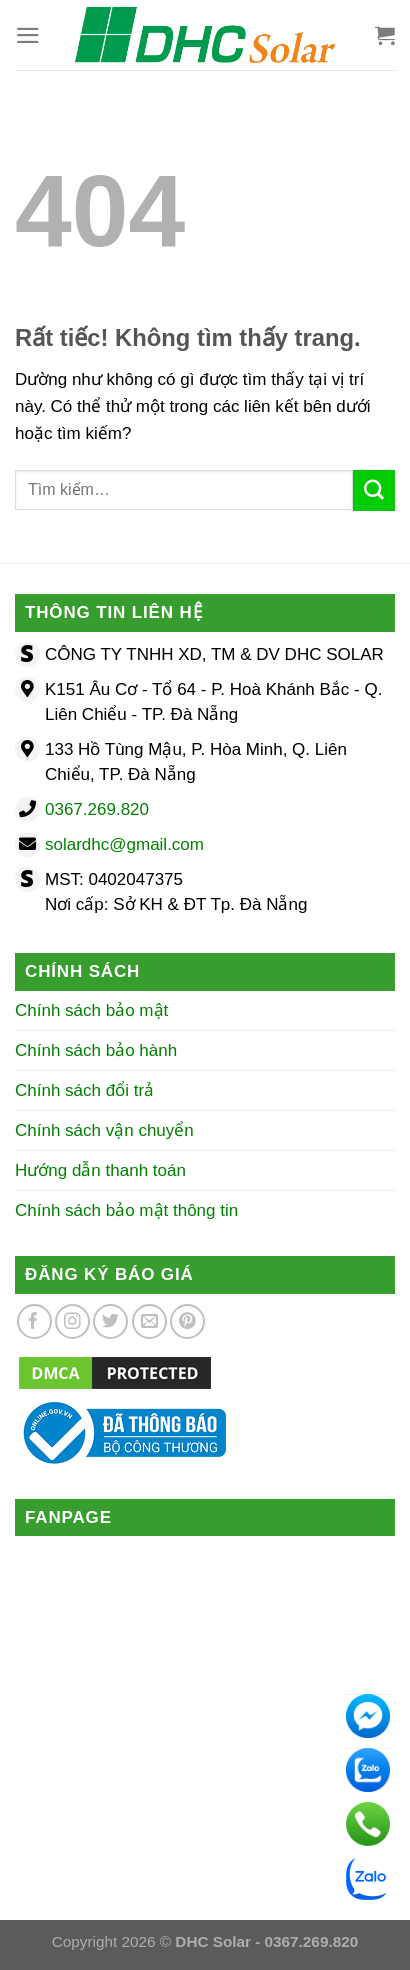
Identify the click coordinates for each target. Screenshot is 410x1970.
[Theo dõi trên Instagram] (72, 1321)
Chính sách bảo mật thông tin (126, 1210)
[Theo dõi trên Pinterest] (187, 1321)
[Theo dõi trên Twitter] (110, 1321)
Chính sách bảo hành (96, 1050)
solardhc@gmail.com (124, 844)
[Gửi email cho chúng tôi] (149, 1321)
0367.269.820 (97, 809)
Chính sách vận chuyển (104, 1130)
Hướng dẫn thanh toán (100, 1170)
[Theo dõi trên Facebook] (34, 1321)
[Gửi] (374, 491)
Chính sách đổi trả (84, 1090)
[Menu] (28, 35)
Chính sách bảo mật (91, 1010)
